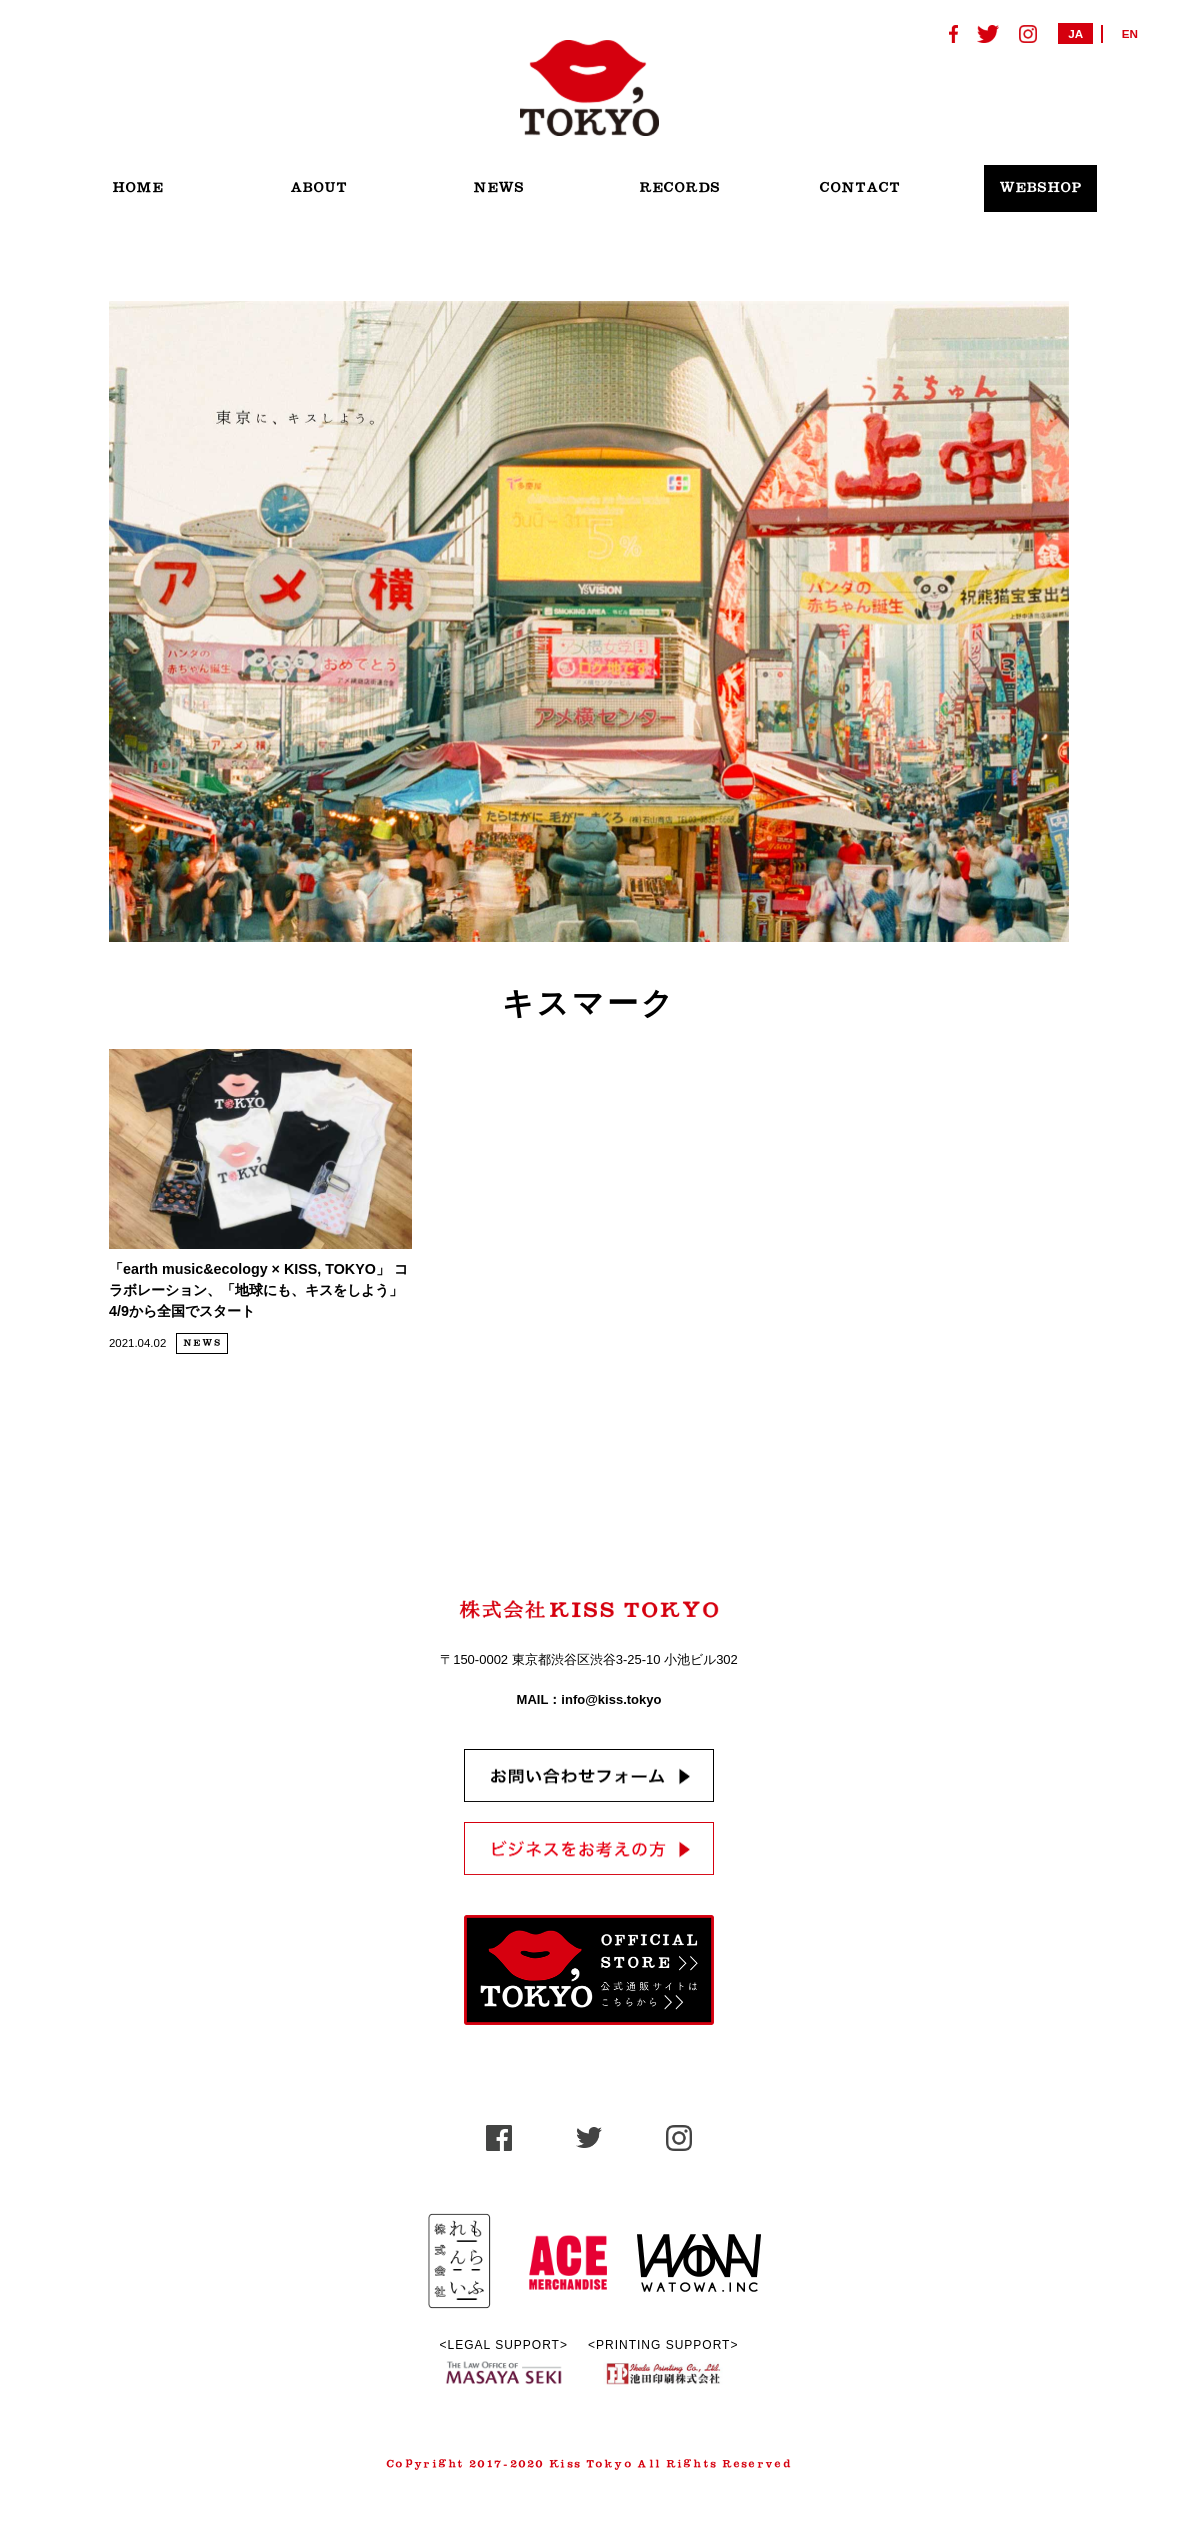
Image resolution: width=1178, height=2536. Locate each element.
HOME (137, 188)
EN (1130, 33)
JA (1075, 33)
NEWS (498, 188)
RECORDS (679, 188)
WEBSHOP (1040, 188)
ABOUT (318, 188)
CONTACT (859, 188)
